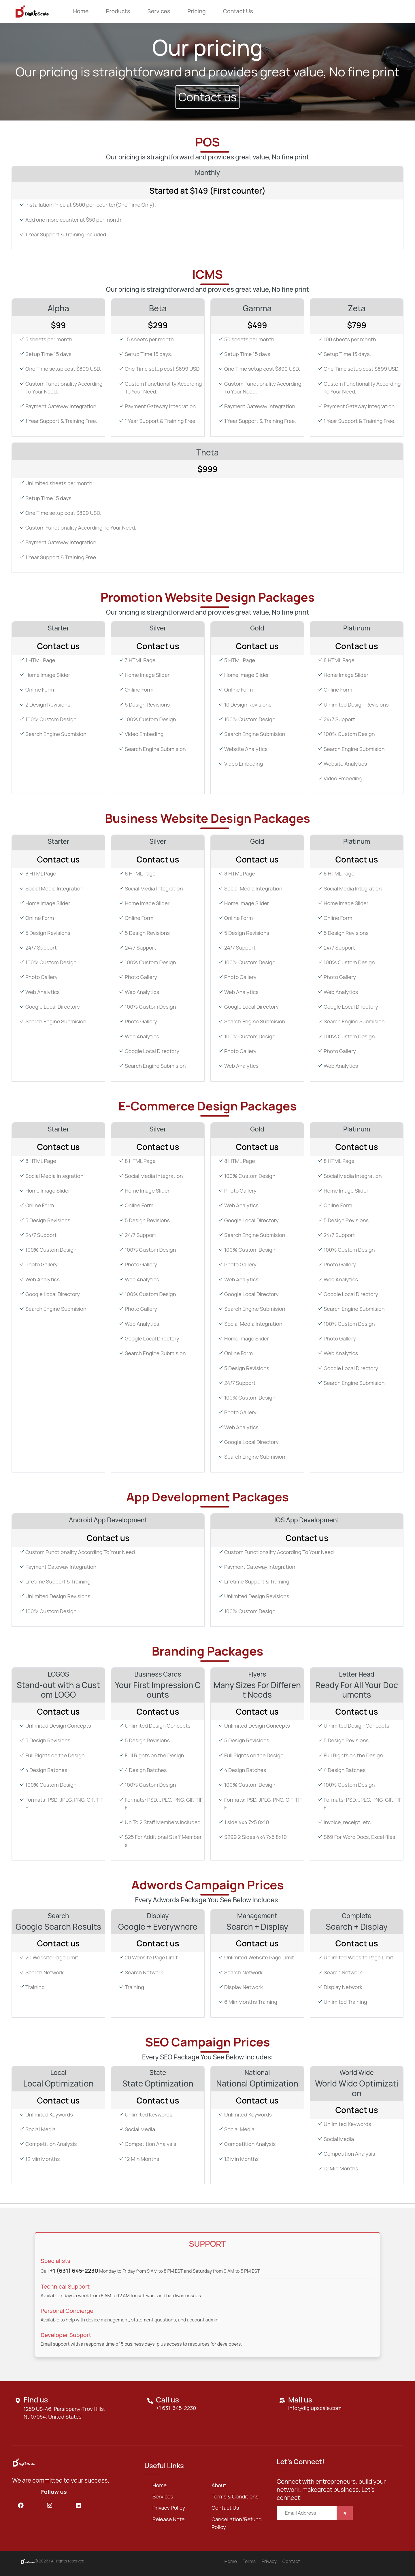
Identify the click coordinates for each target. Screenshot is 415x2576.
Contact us (238, 11)
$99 (58, 325)
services (162, 2496)
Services (158, 11)
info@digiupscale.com (315, 2407)
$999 (207, 469)
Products (118, 11)
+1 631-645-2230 (176, 2407)
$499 (257, 325)
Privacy (269, 2561)
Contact (291, 2561)
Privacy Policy (168, 2507)
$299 (157, 325)
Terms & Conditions (235, 2496)
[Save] (345, 2513)
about (219, 2485)
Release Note (168, 2519)
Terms (249, 2561)
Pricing (196, 11)
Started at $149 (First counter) (207, 190)
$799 (356, 325)
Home (80, 11)
